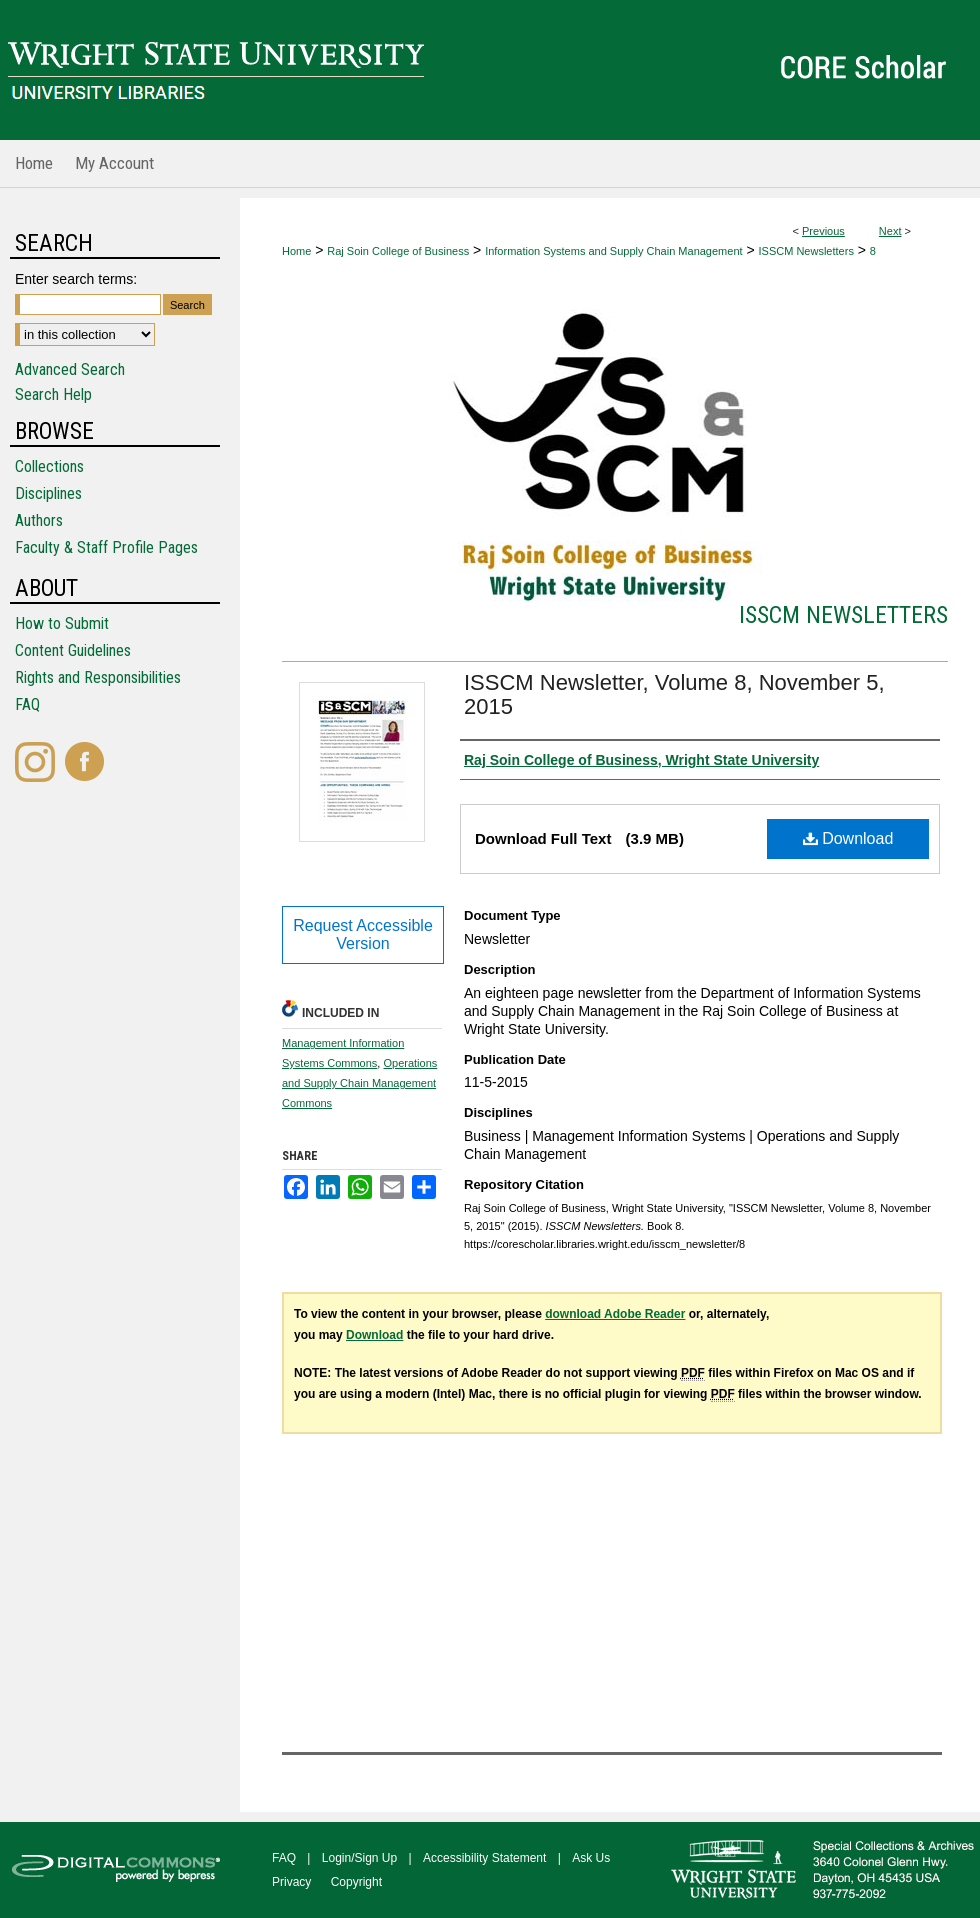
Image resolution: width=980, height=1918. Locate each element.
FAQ (27, 704)
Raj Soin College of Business (398, 251)
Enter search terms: (76, 279)
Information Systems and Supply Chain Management (613, 251)
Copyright (356, 1882)
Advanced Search (70, 369)
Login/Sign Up (359, 1858)
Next (890, 231)
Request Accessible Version (363, 934)
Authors (39, 520)
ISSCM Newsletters (806, 251)
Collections (49, 466)
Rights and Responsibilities (98, 677)
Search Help (53, 394)
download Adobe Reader (615, 1314)
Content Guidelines (73, 650)
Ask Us (591, 1858)
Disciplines (48, 493)
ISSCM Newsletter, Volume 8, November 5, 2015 (674, 694)
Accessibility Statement (484, 1858)
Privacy (291, 1882)
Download (848, 838)
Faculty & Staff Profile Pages (106, 547)
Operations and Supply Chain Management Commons (359, 1083)
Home (296, 251)
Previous (823, 231)
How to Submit (62, 623)
